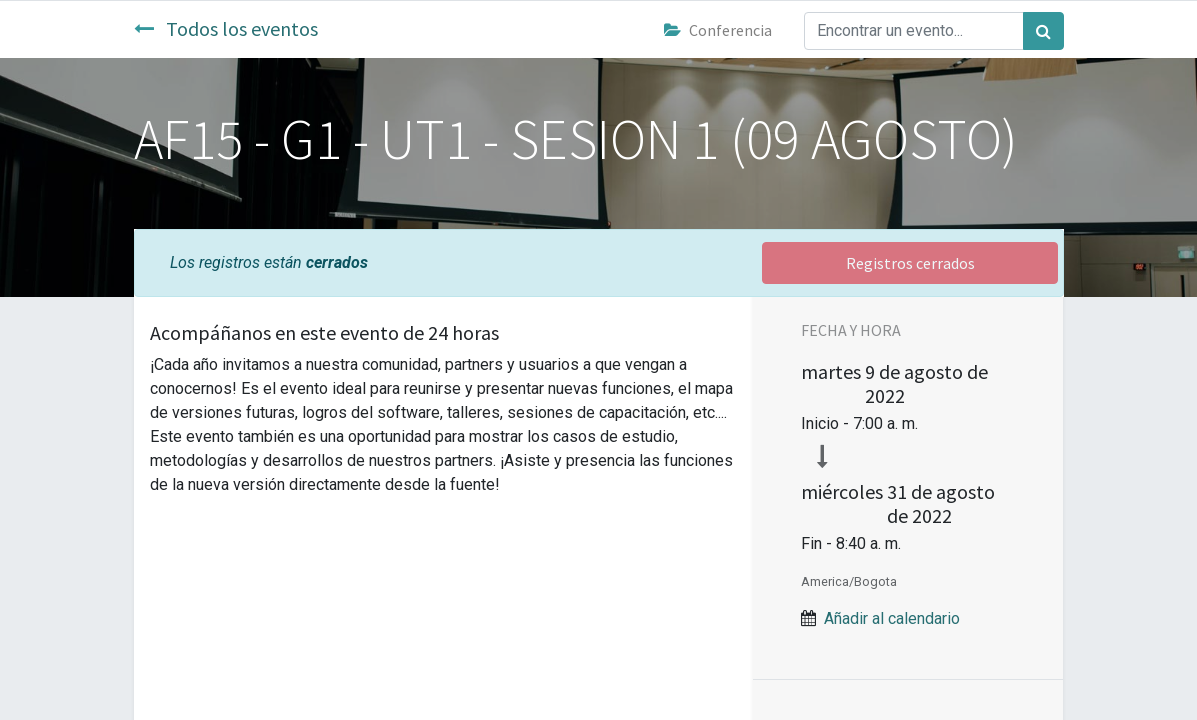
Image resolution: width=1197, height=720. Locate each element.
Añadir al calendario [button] (892, 618)
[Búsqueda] (1043, 31)
